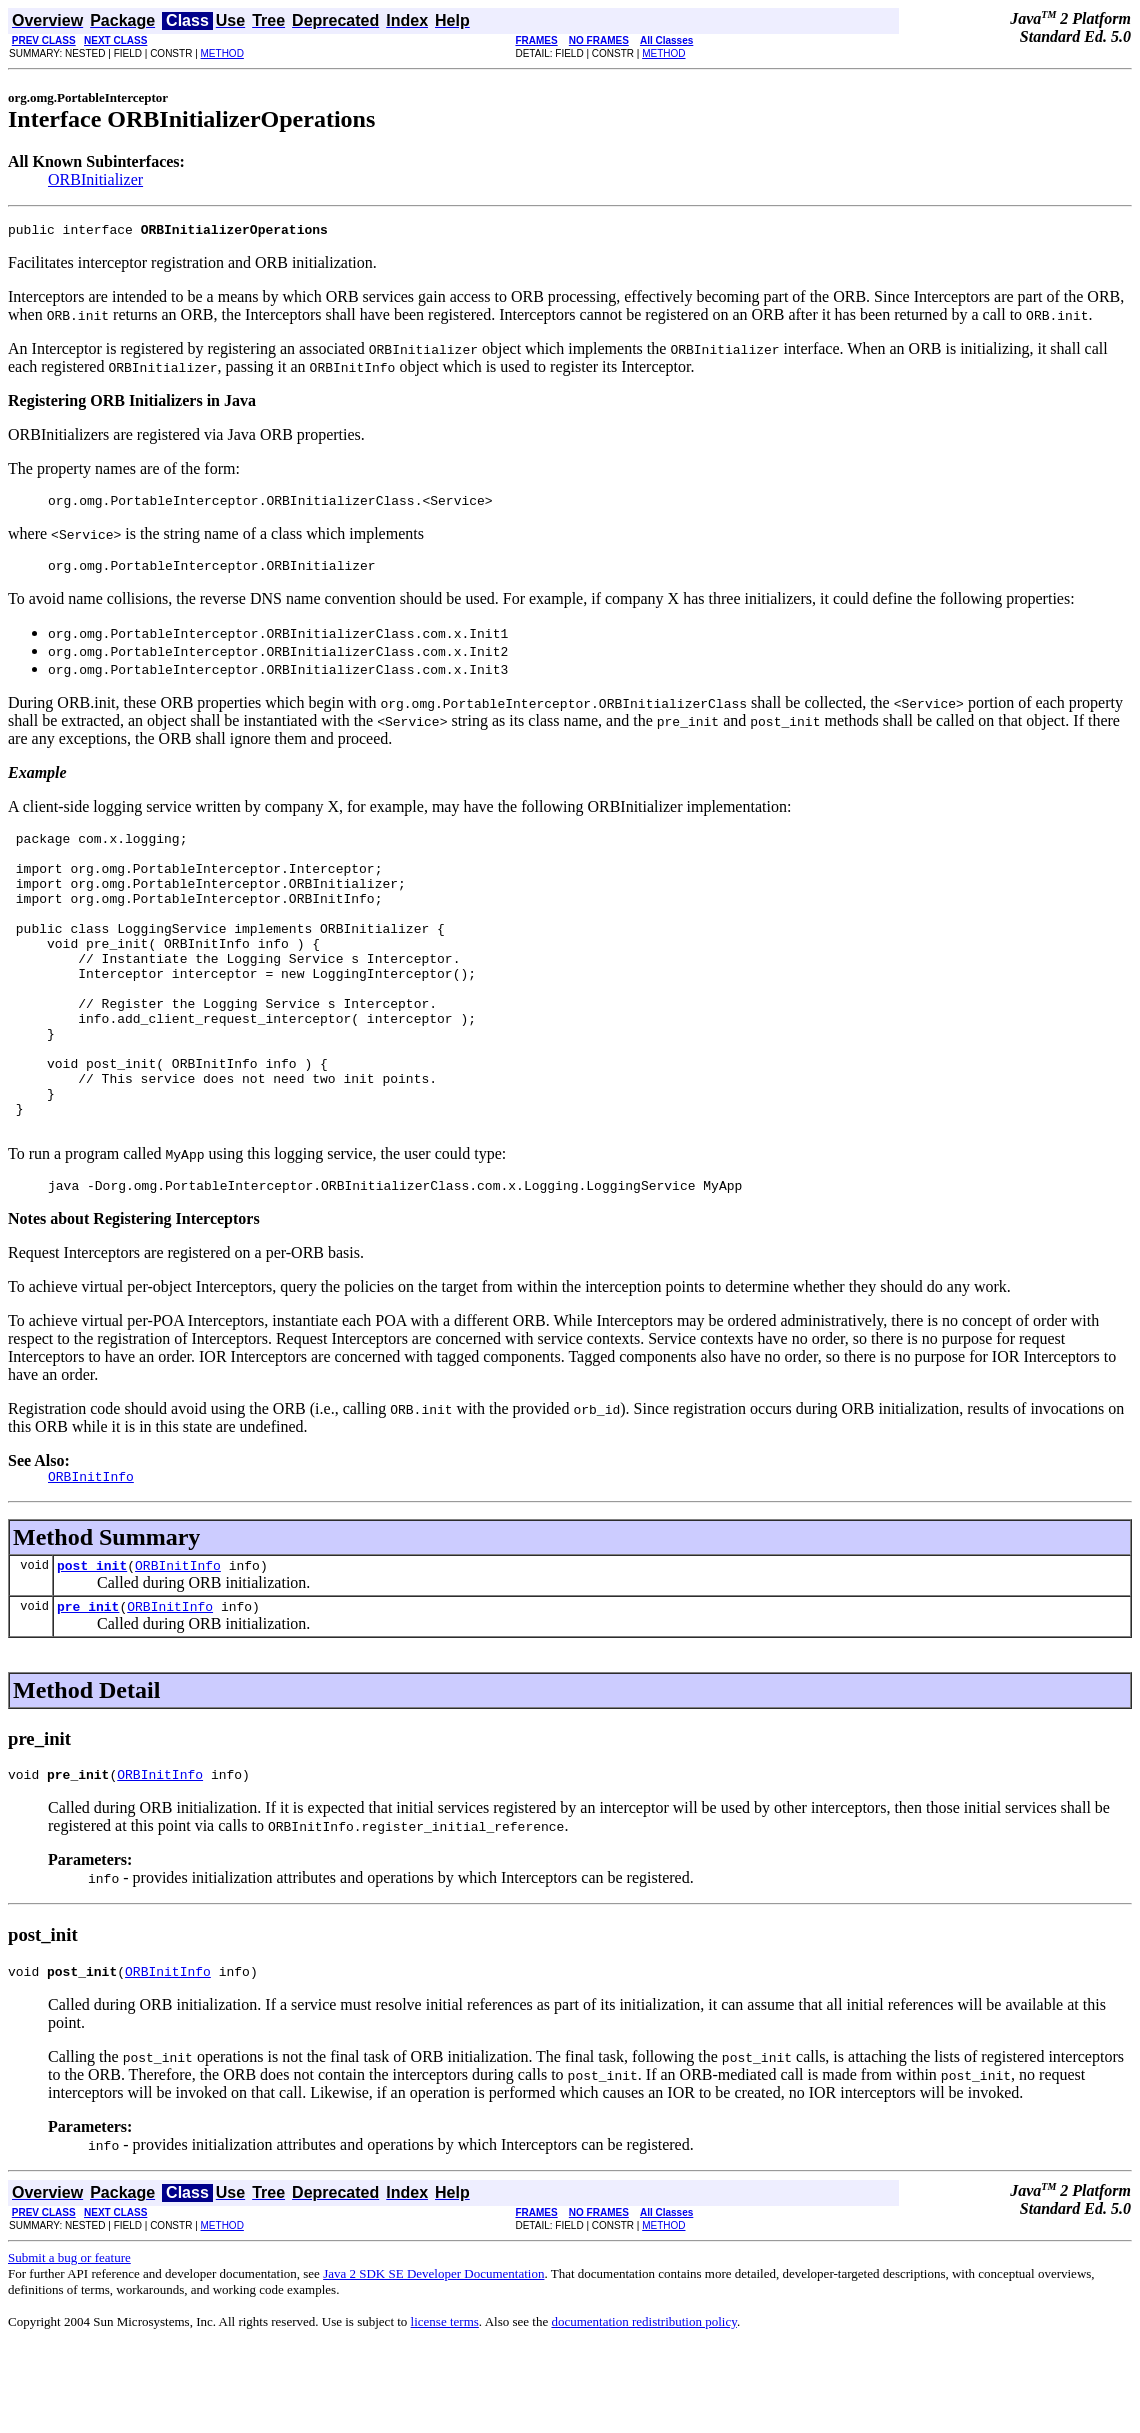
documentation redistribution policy (643, 2408)
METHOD (222, 53)
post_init (92, 1643)
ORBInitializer (95, 179)
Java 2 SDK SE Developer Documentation (433, 2360)
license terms (445, 2408)
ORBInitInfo (178, 1643)
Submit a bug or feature (69, 2344)
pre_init (88, 1687)
